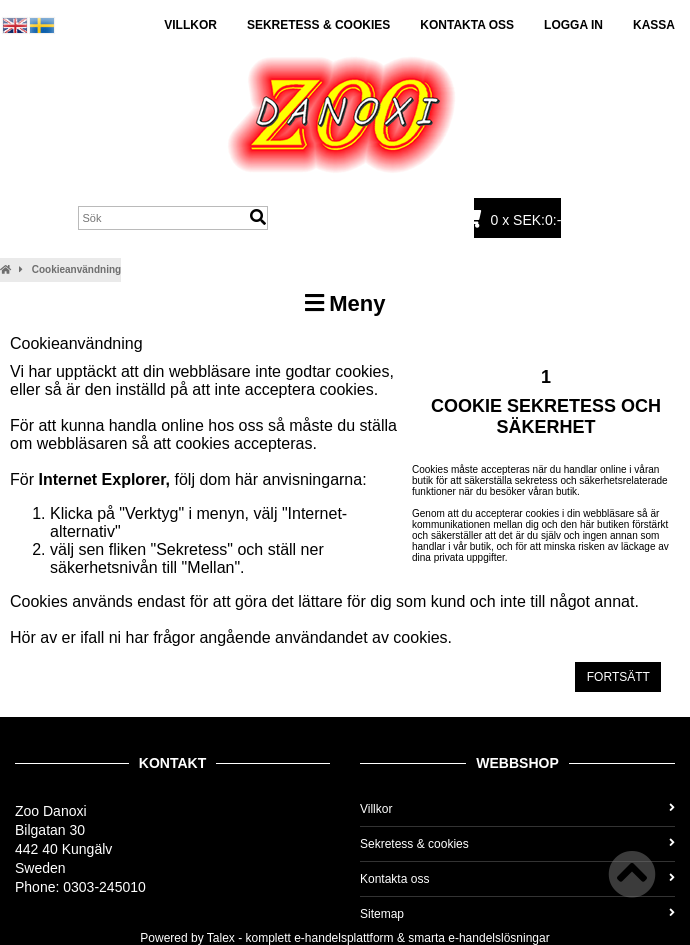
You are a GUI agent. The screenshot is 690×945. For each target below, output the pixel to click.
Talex (221, 938)
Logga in (573, 25)
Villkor (190, 25)
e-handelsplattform (343, 938)
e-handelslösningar (498, 938)
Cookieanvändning (76, 269)
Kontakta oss (467, 25)
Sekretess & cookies (318, 25)
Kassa (654, 25)
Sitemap (517, 914)
